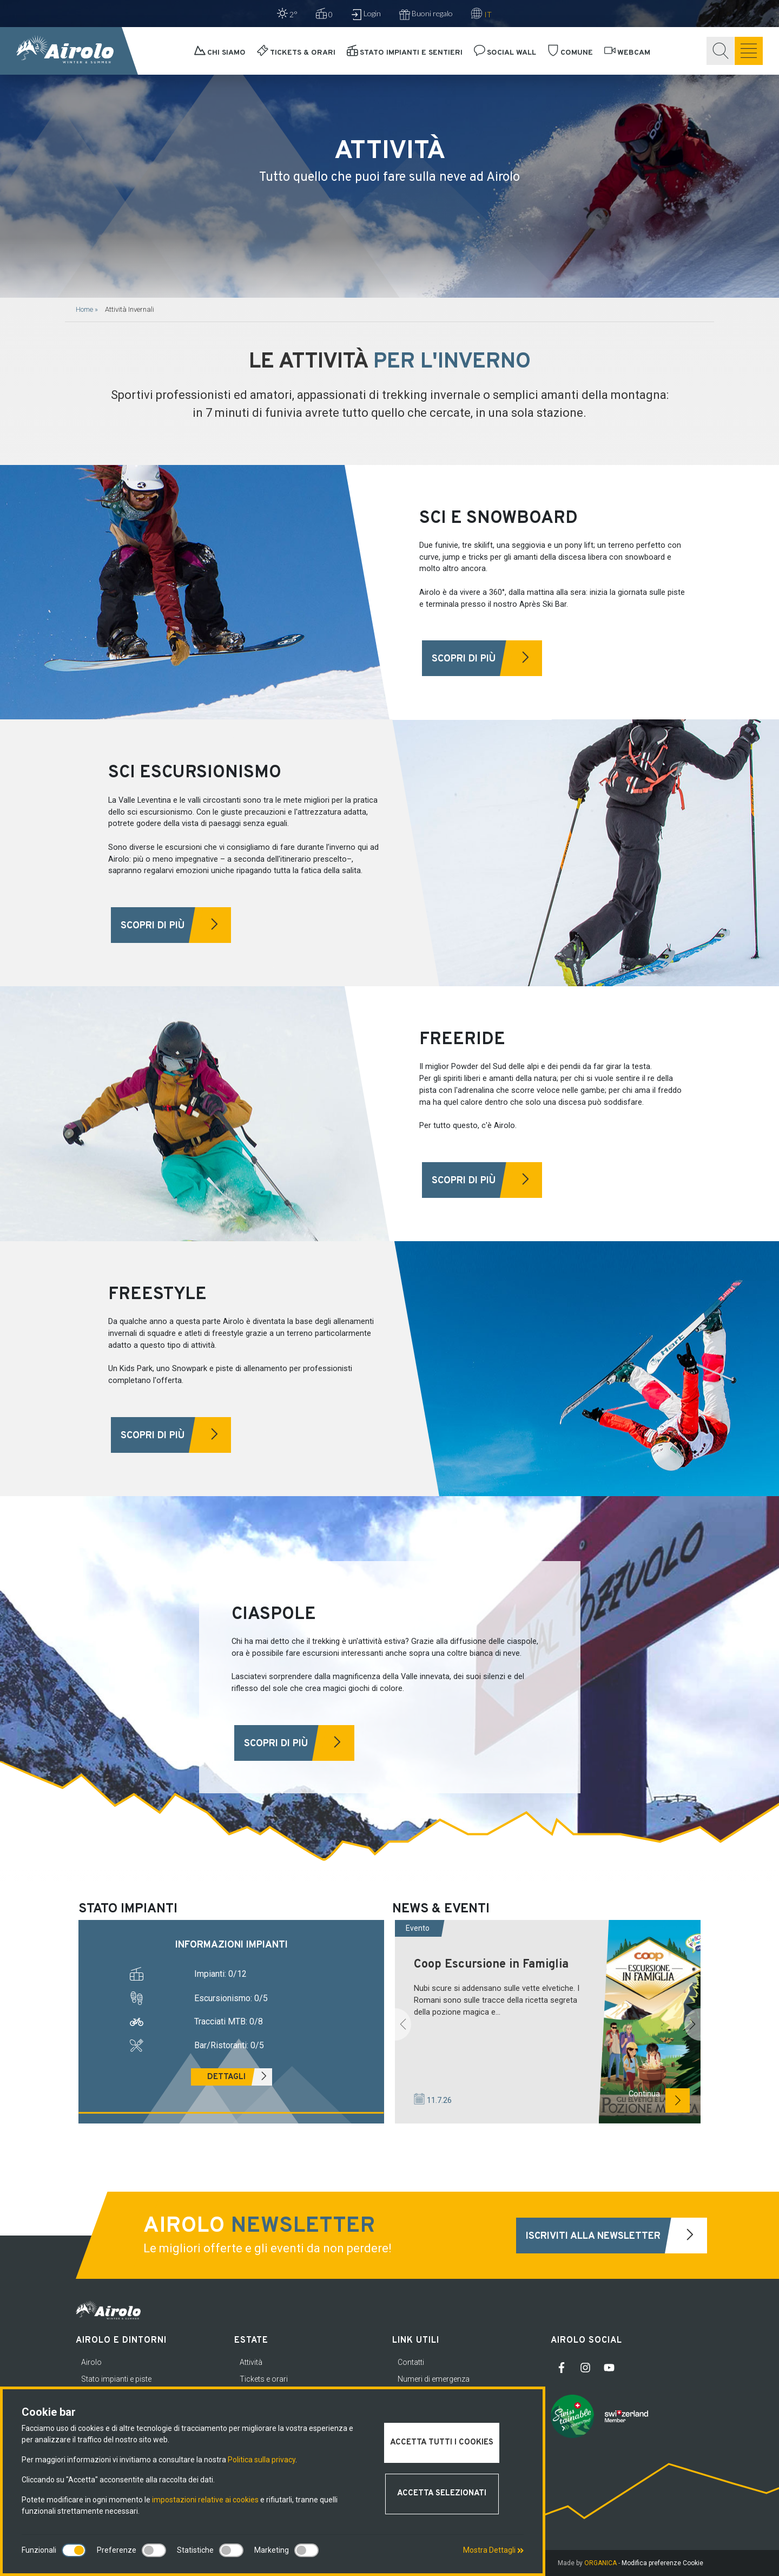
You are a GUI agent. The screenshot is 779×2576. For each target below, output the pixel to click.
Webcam (627, 52)
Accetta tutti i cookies (441, 2442)
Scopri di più (487, 658)
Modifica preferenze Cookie (662, 2563)
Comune (570, 52)
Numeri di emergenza (434, 2379)
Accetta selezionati (441, 2493)
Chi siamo (220, 52)
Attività (251, 2362)
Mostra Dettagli (493, 2550)
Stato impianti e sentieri (405, 52)
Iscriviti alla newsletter (616, 2235)
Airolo (91, 2362)
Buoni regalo (426, 14)
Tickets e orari (264, 2379)
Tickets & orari (296, 52)
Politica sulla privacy (261, 2459)
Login (366, 14)
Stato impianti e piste (116, 2379)
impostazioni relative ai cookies (205, 2499)
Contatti (411, 2362)
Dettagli (239, 2077)
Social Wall (505, 52)
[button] (403, 2024)
